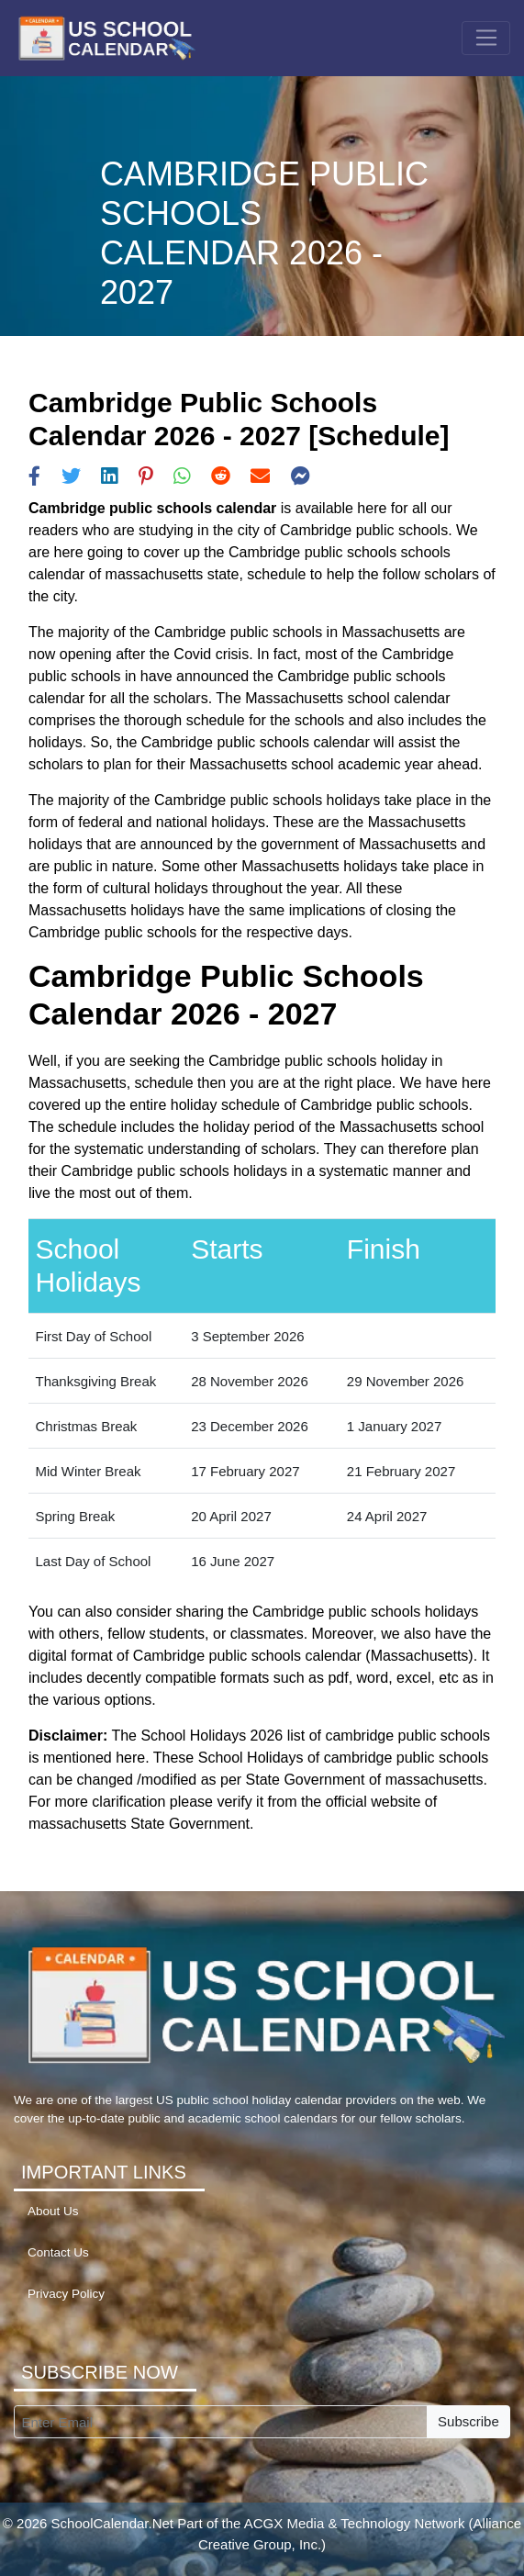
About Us (53, 2211)
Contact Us (58, 2252)
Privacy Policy (66, 2294)
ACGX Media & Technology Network (354, 2523)
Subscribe (468, 2421)
